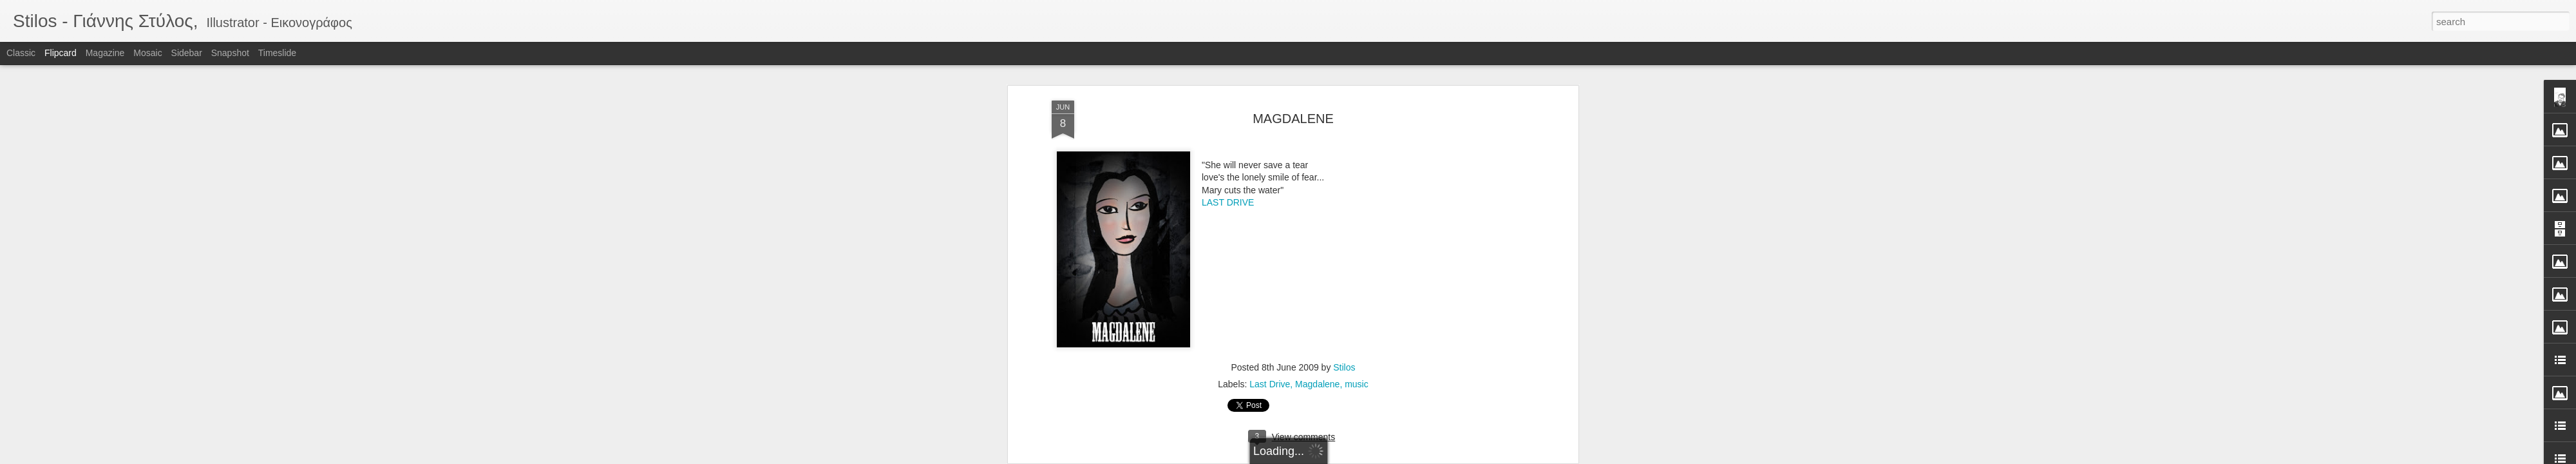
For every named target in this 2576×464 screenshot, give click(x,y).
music (1356, 208)
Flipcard (60, 53)
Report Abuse (1366, 457)
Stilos (1344, 191)
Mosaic (147, 53)
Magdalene (1317, 208)
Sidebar (186, 53)
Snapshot (230, 53)
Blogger (1328, 457)
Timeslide (277, 53)
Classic (20, 53)
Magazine (105, 53)
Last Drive (1269, 208)
